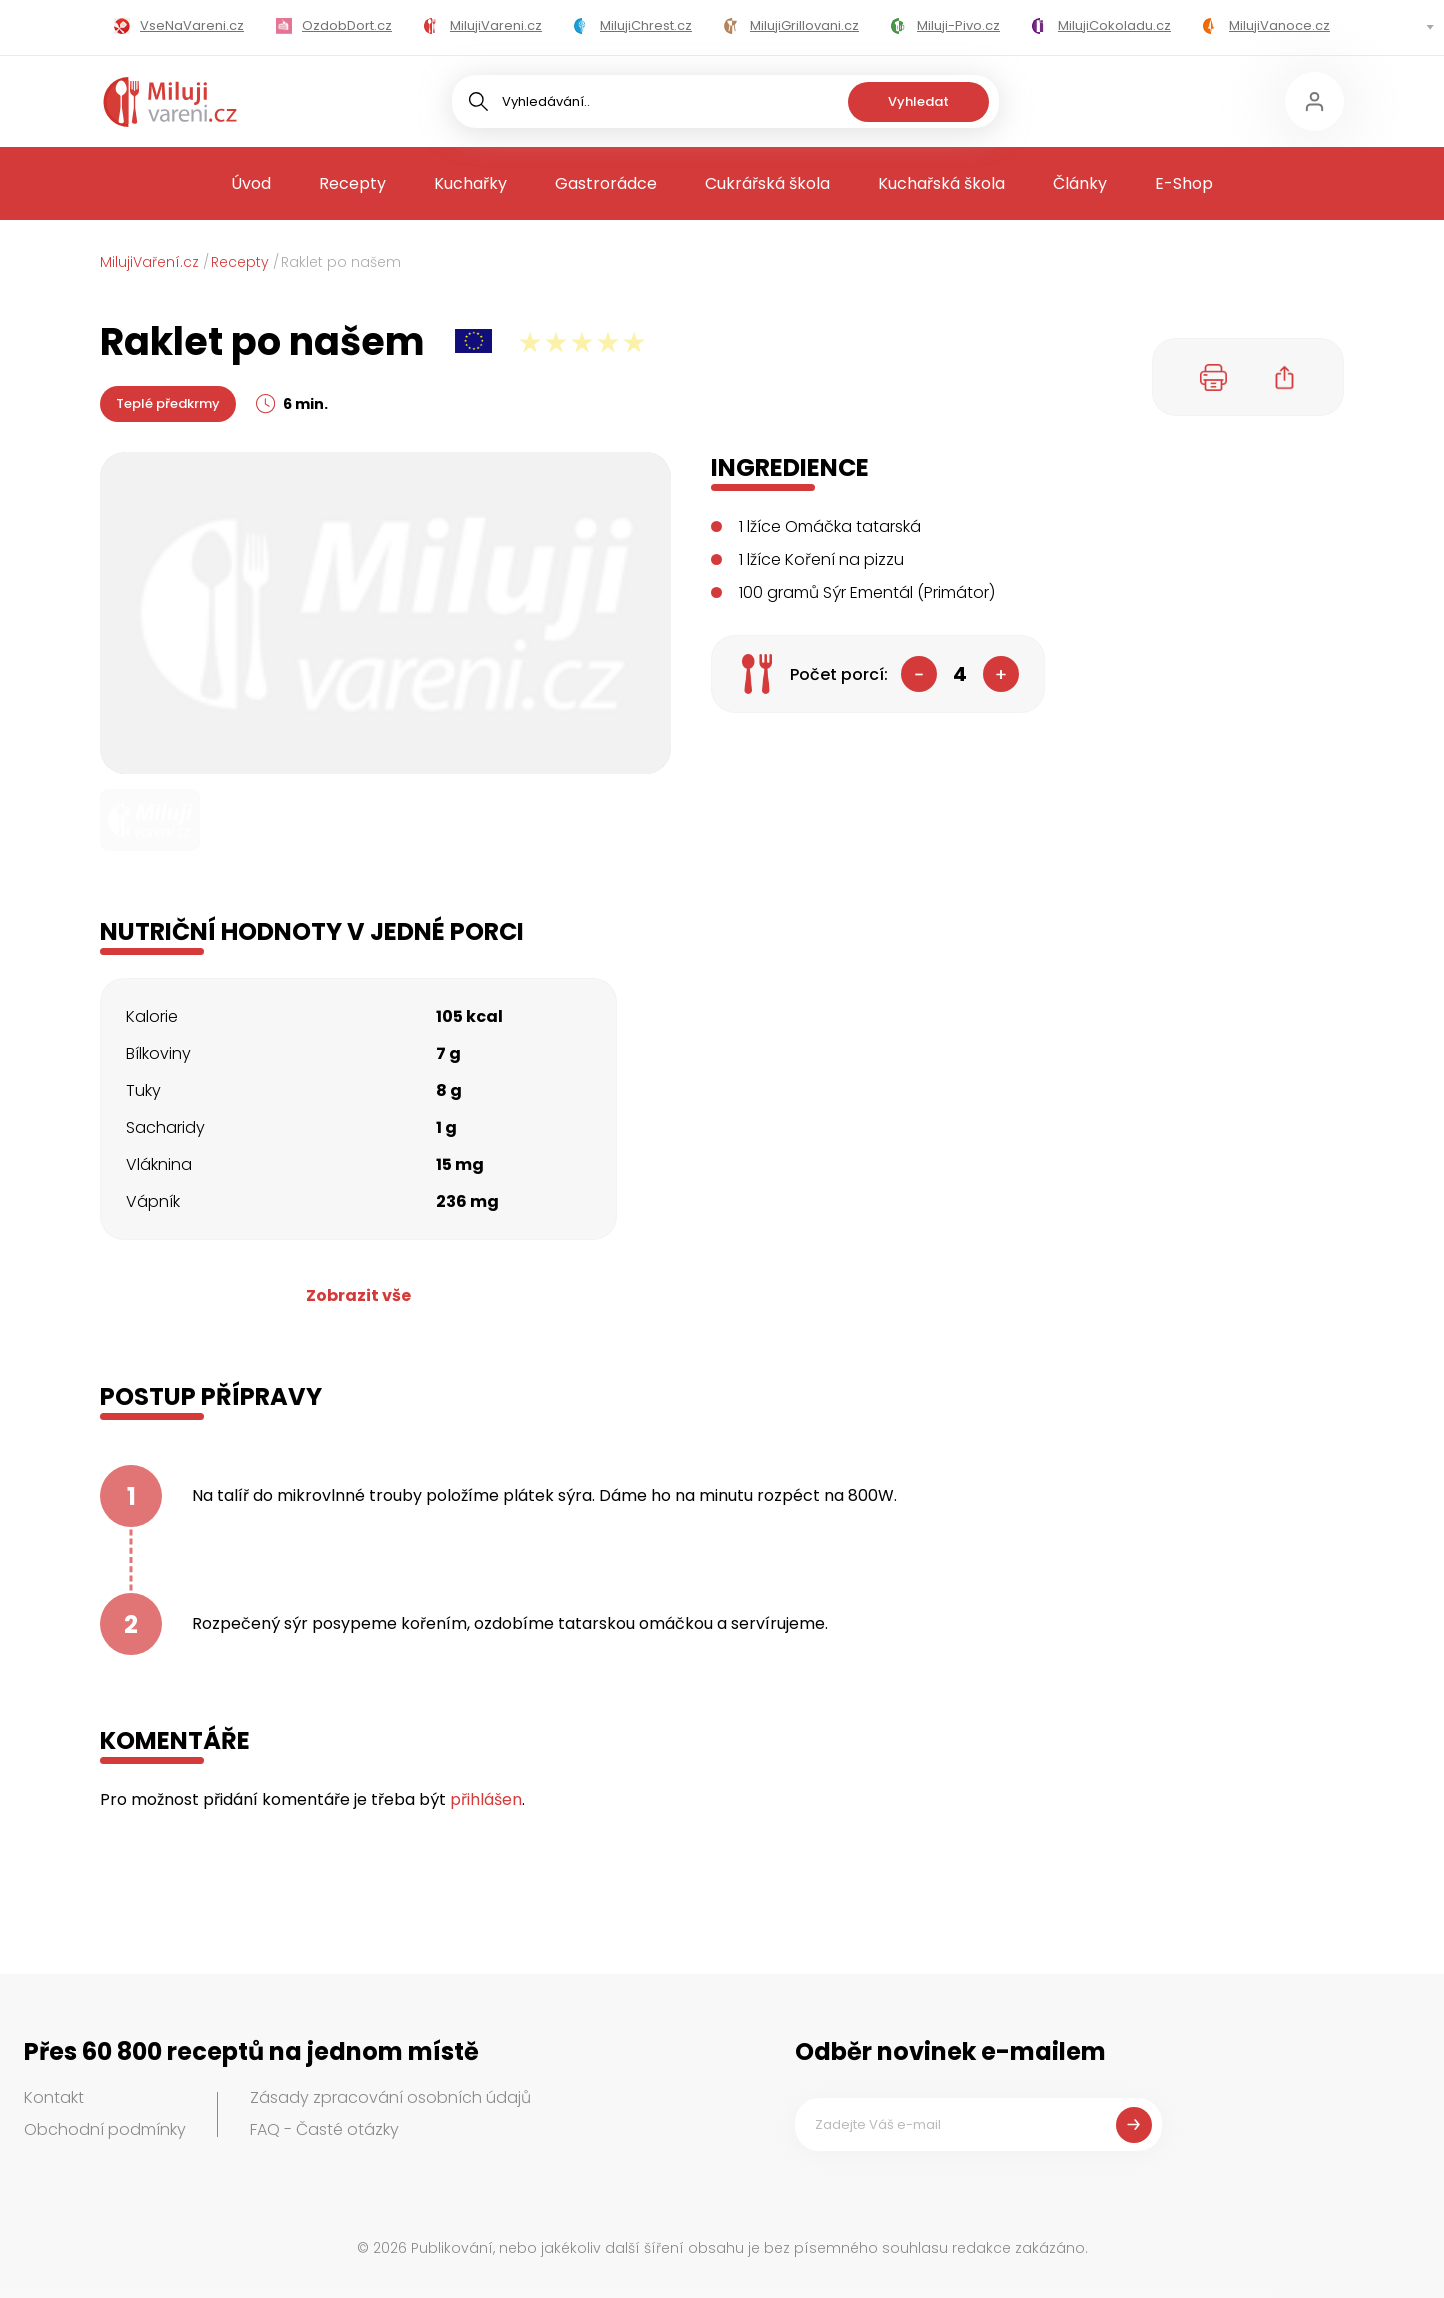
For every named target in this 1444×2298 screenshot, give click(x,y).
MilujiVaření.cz (149, 262)
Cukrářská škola (767, 183)
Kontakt (54, 2097)
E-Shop (1184, 183)
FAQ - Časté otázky (324, 2129)
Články (1080, 183)
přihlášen (486, 1799)
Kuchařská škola (941, 183)
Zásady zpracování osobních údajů (390, 2097)
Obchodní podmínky (105, 2129)
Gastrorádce (606, 183)
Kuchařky (470, 183)
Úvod (251, 183)
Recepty (352, 183)
